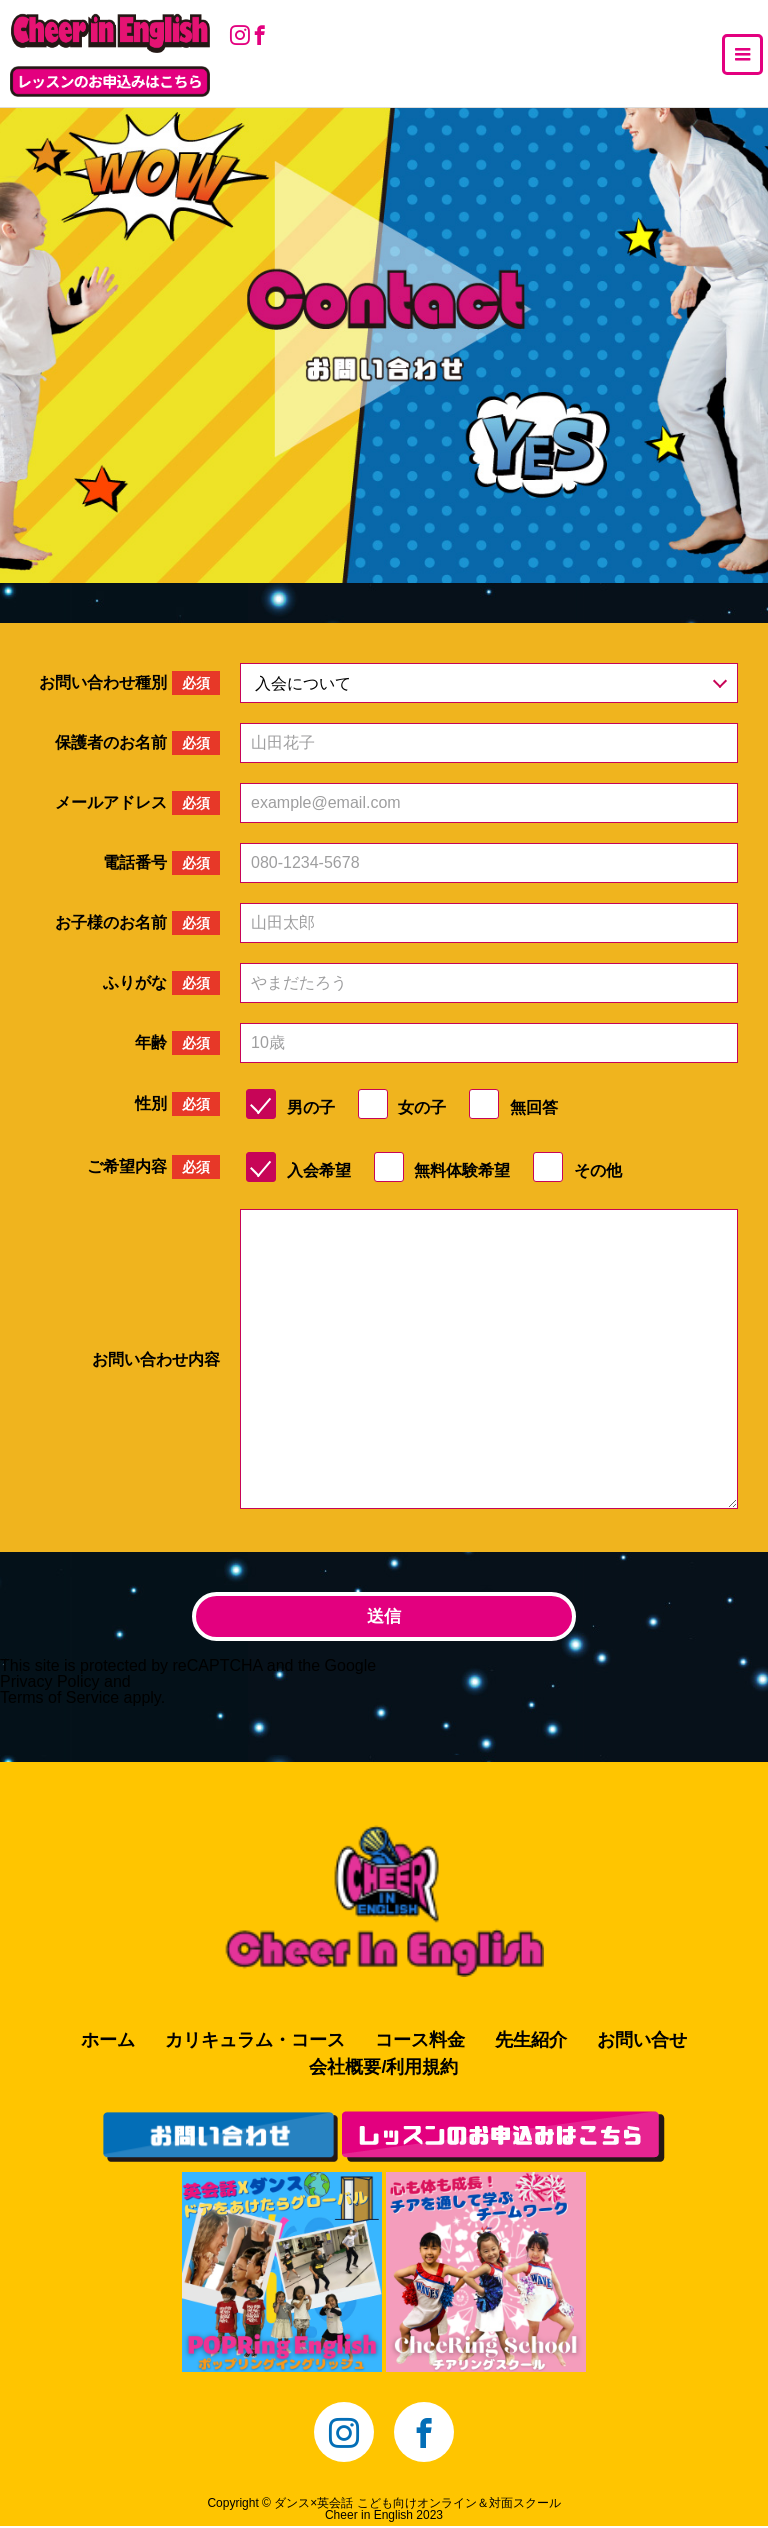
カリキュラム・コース (255, 2042)
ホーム (108, 2042)
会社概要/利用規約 (383, 2069)
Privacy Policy (50, 1682)
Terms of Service (59, 1698)
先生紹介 (531, 2042)
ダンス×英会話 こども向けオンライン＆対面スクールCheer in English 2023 (417, 2511)
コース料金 (420, 2042)
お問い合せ (642, 2042)
